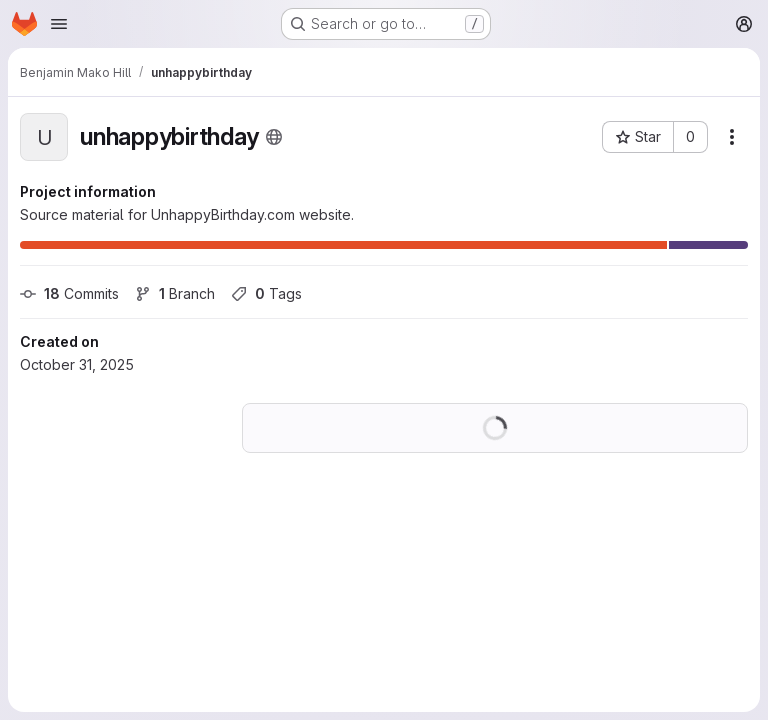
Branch (175, 293)
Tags (266, 293)
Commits (69, 293)
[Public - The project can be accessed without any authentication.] (274, 137)
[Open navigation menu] (59, 24)
